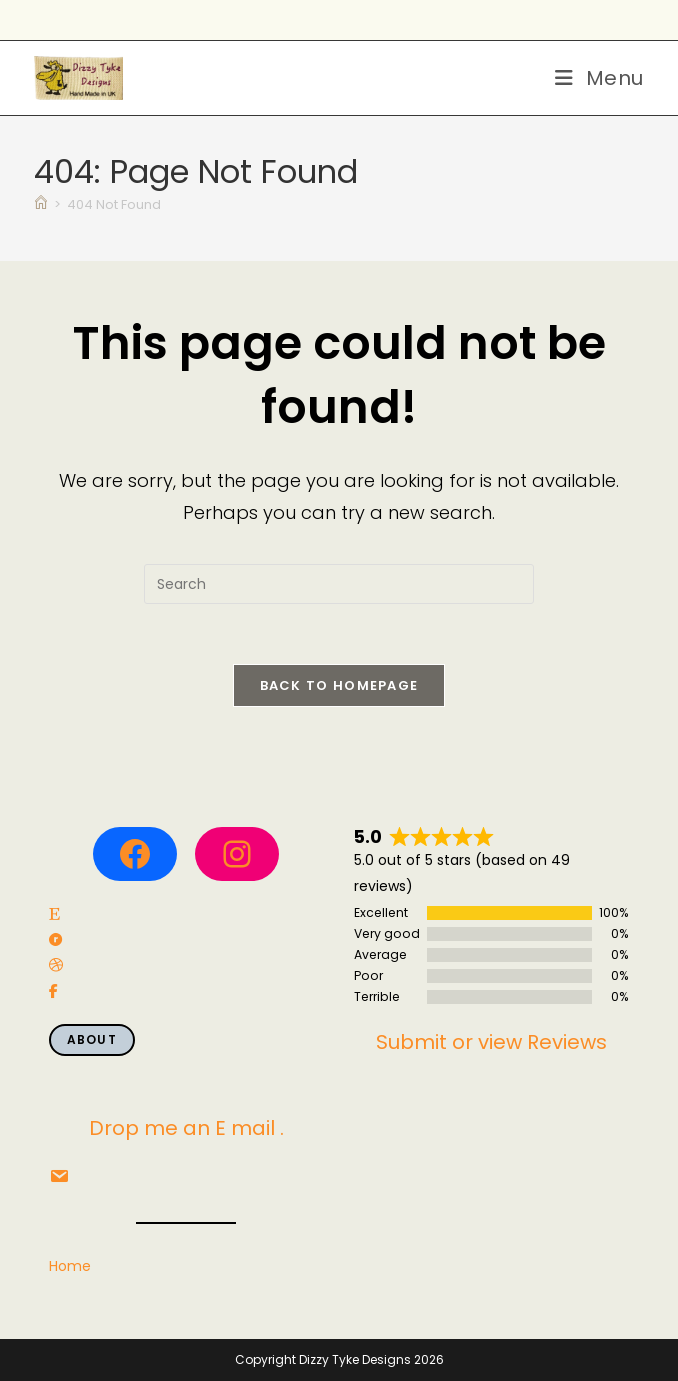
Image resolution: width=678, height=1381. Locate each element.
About (92, 1039)
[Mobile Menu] (599, 78)
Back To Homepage (339, 685)
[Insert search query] (339, 584)
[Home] (41, 204)
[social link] (54, 914)
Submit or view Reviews (491, 1042)
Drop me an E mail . (186, 1128)
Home (70, 1266)
